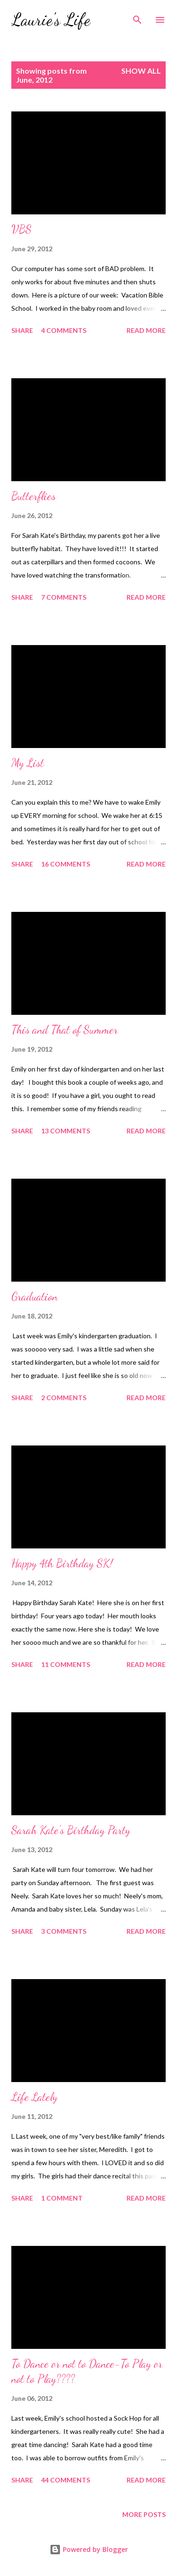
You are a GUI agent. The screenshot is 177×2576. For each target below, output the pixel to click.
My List (27, 763)
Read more (146, 330)
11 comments (65, 1664)
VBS (21, 229)
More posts (144, 2514)
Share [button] (22, 330)
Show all (141, 70)
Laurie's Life (50, 19)
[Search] (137, 17)
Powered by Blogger (89, 2549)
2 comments (63, 1398)
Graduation (34, 1296)
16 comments (65, 864)
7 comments (63, 597)
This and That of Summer (64, 1030)
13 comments (65, 1131)
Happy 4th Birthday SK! (62, 1563)
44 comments (65, 2480)
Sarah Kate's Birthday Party (70, 1830)
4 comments (63, 330)
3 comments (63, 1931)
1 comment (62, 2198)
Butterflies (33, 496)
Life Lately (34, 2097)
